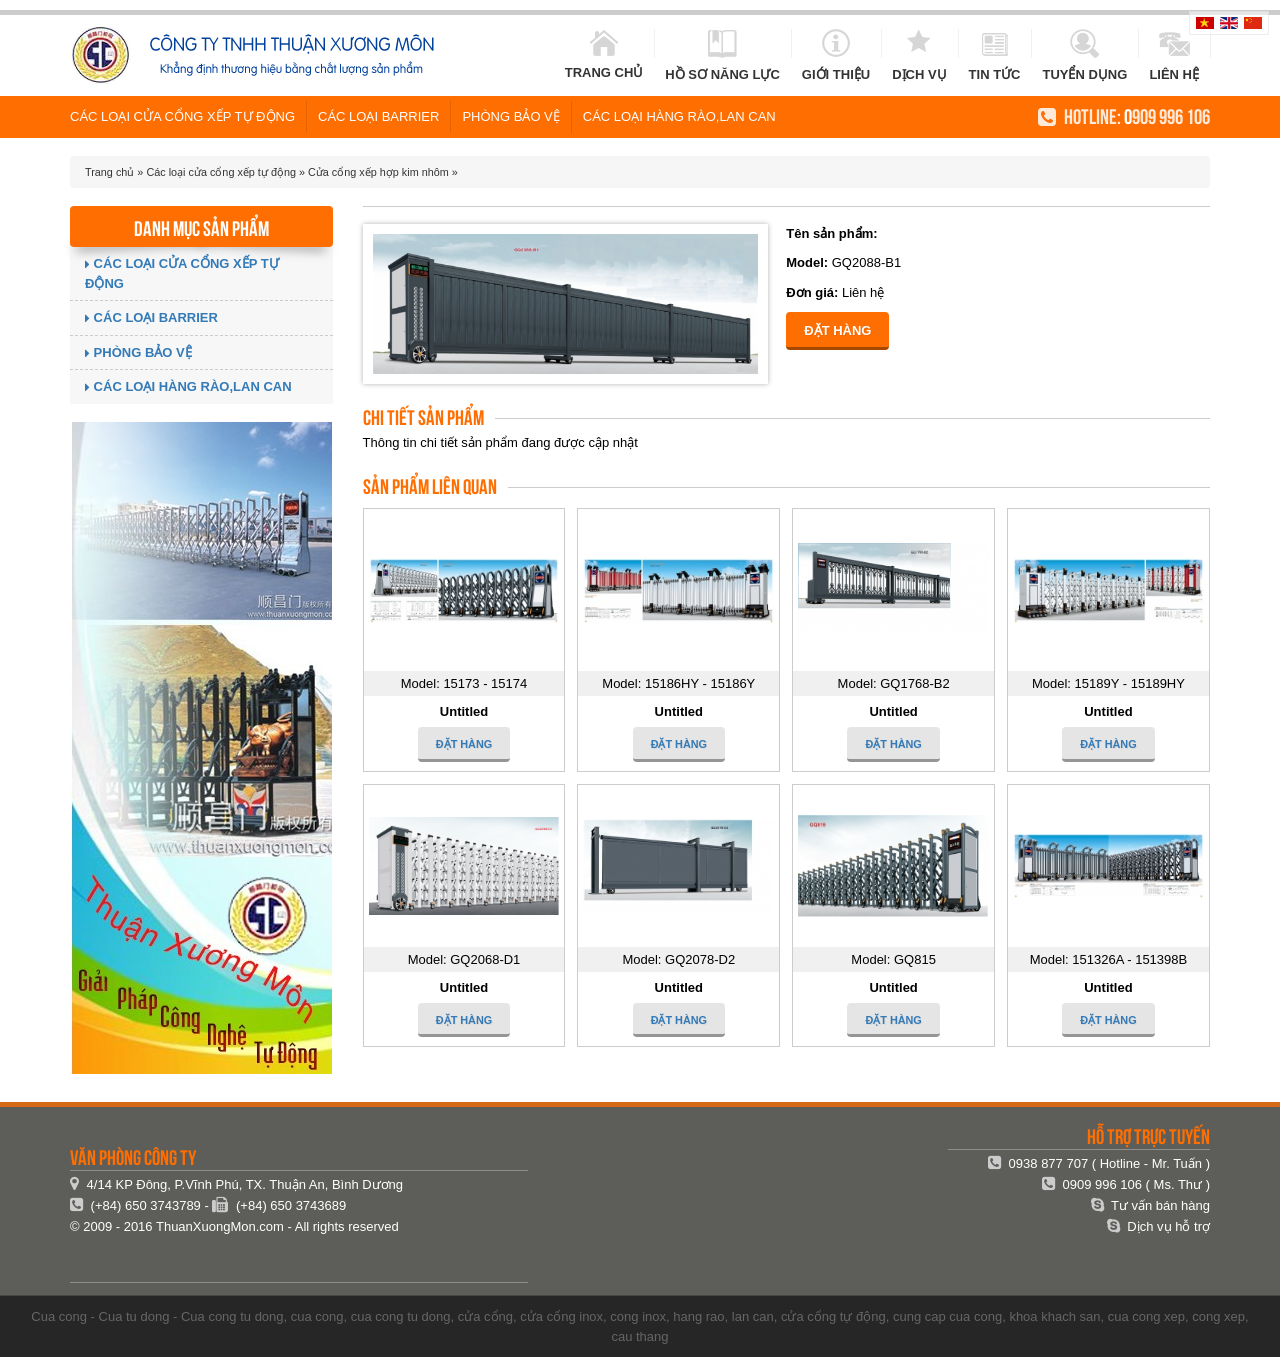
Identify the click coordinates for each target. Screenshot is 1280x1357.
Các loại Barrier (378, 116)
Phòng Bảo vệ (510, 116)
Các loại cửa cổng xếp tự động (182, 116)
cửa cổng (485, 1316)
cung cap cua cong (947, 1316)
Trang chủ (109, 172)
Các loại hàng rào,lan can (679, 116)
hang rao (698, 1316)
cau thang (639, 1336)
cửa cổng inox (561, 1316)
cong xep (1218, 1316)
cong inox (638, 1316)
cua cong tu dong (401, 1316)
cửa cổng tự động (833, 1316)
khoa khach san (1054, 1316)
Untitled (464, 711)
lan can (753, 1316)
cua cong (317, 1316)
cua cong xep (1146, 1316)
